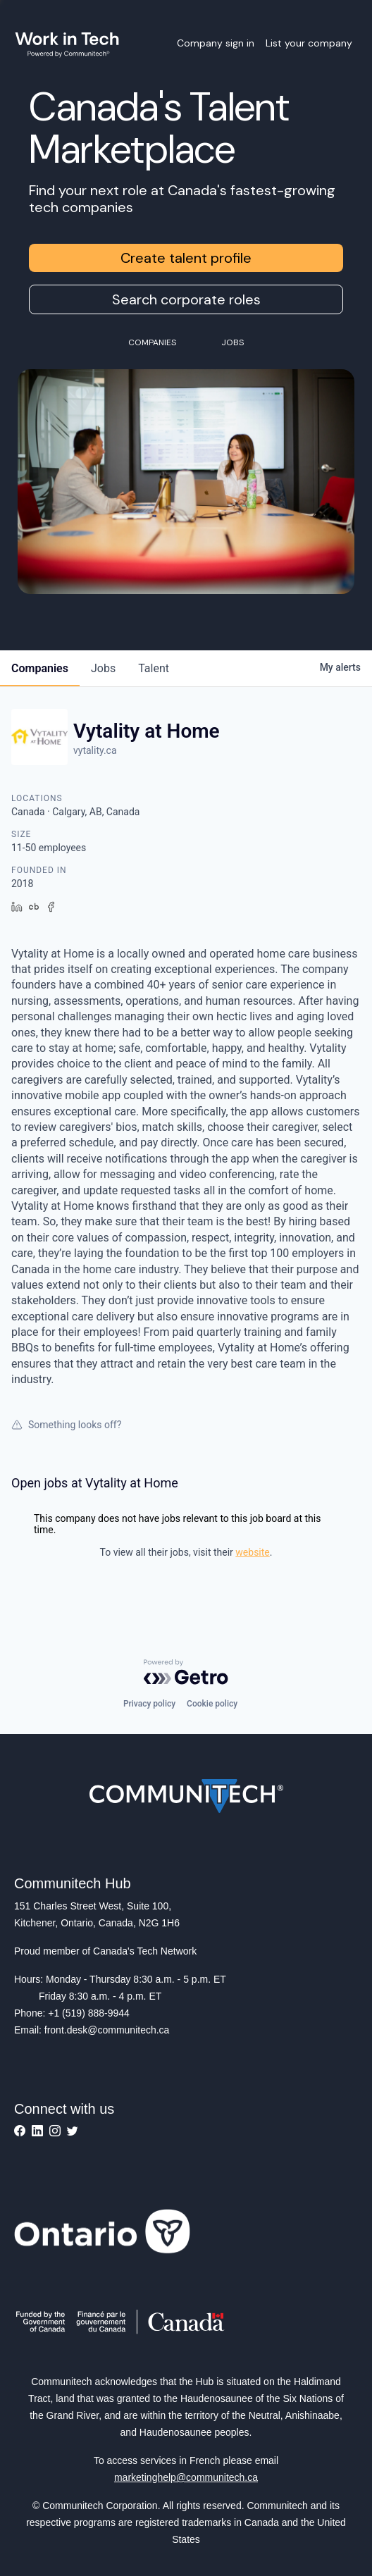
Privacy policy (149, 1704)
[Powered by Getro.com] (186, 1672)
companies (39, 668)
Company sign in (215, 43)
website (252, 1552)
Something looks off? (66, 1424)
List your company (309, 43)
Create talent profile (186, 258)
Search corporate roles (186, 299)
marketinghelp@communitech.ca (186, 2477)
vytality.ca (95, 750)
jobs (103, 668)
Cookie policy (212, 1704)
